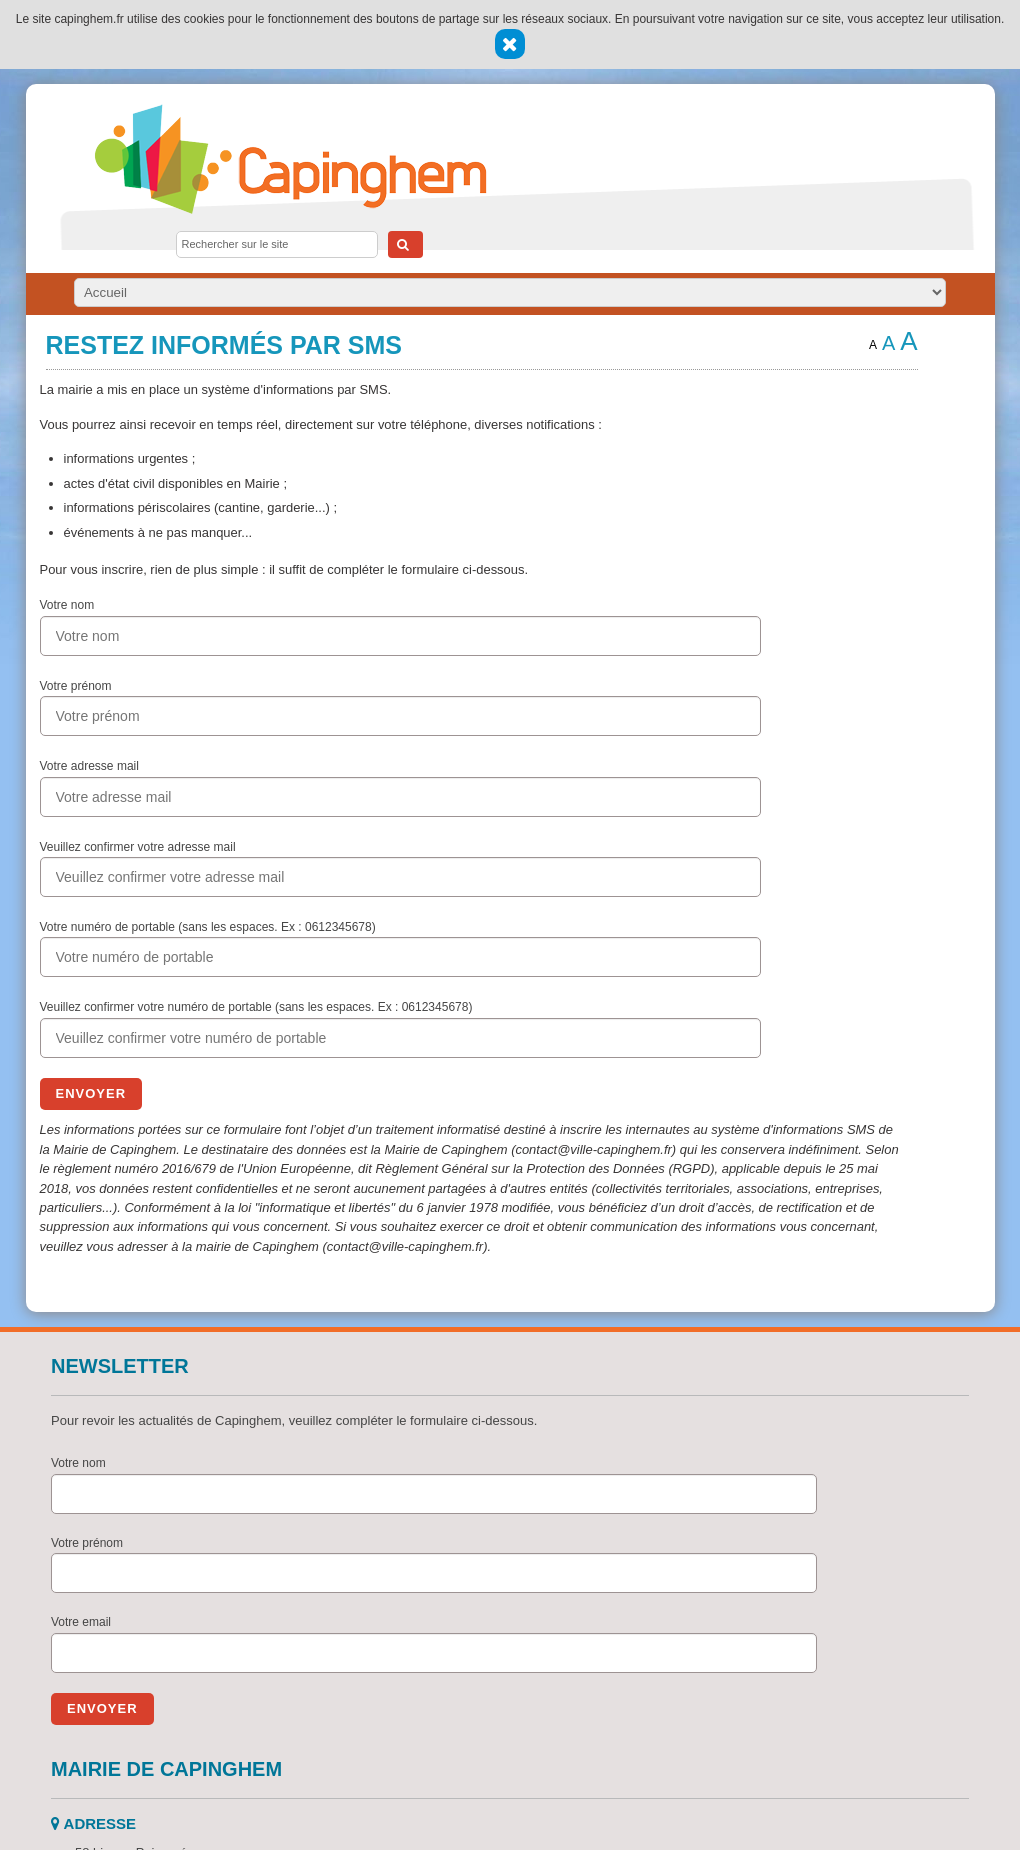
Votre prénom (76, 686)
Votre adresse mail (89, 766)
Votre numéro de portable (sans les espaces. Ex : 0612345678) (208, 927)
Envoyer (91, 1093)
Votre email (81, 1622)
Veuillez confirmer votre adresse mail (138, 847)
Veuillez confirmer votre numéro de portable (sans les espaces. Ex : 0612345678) (256, 1007)
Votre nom (67, 605)
